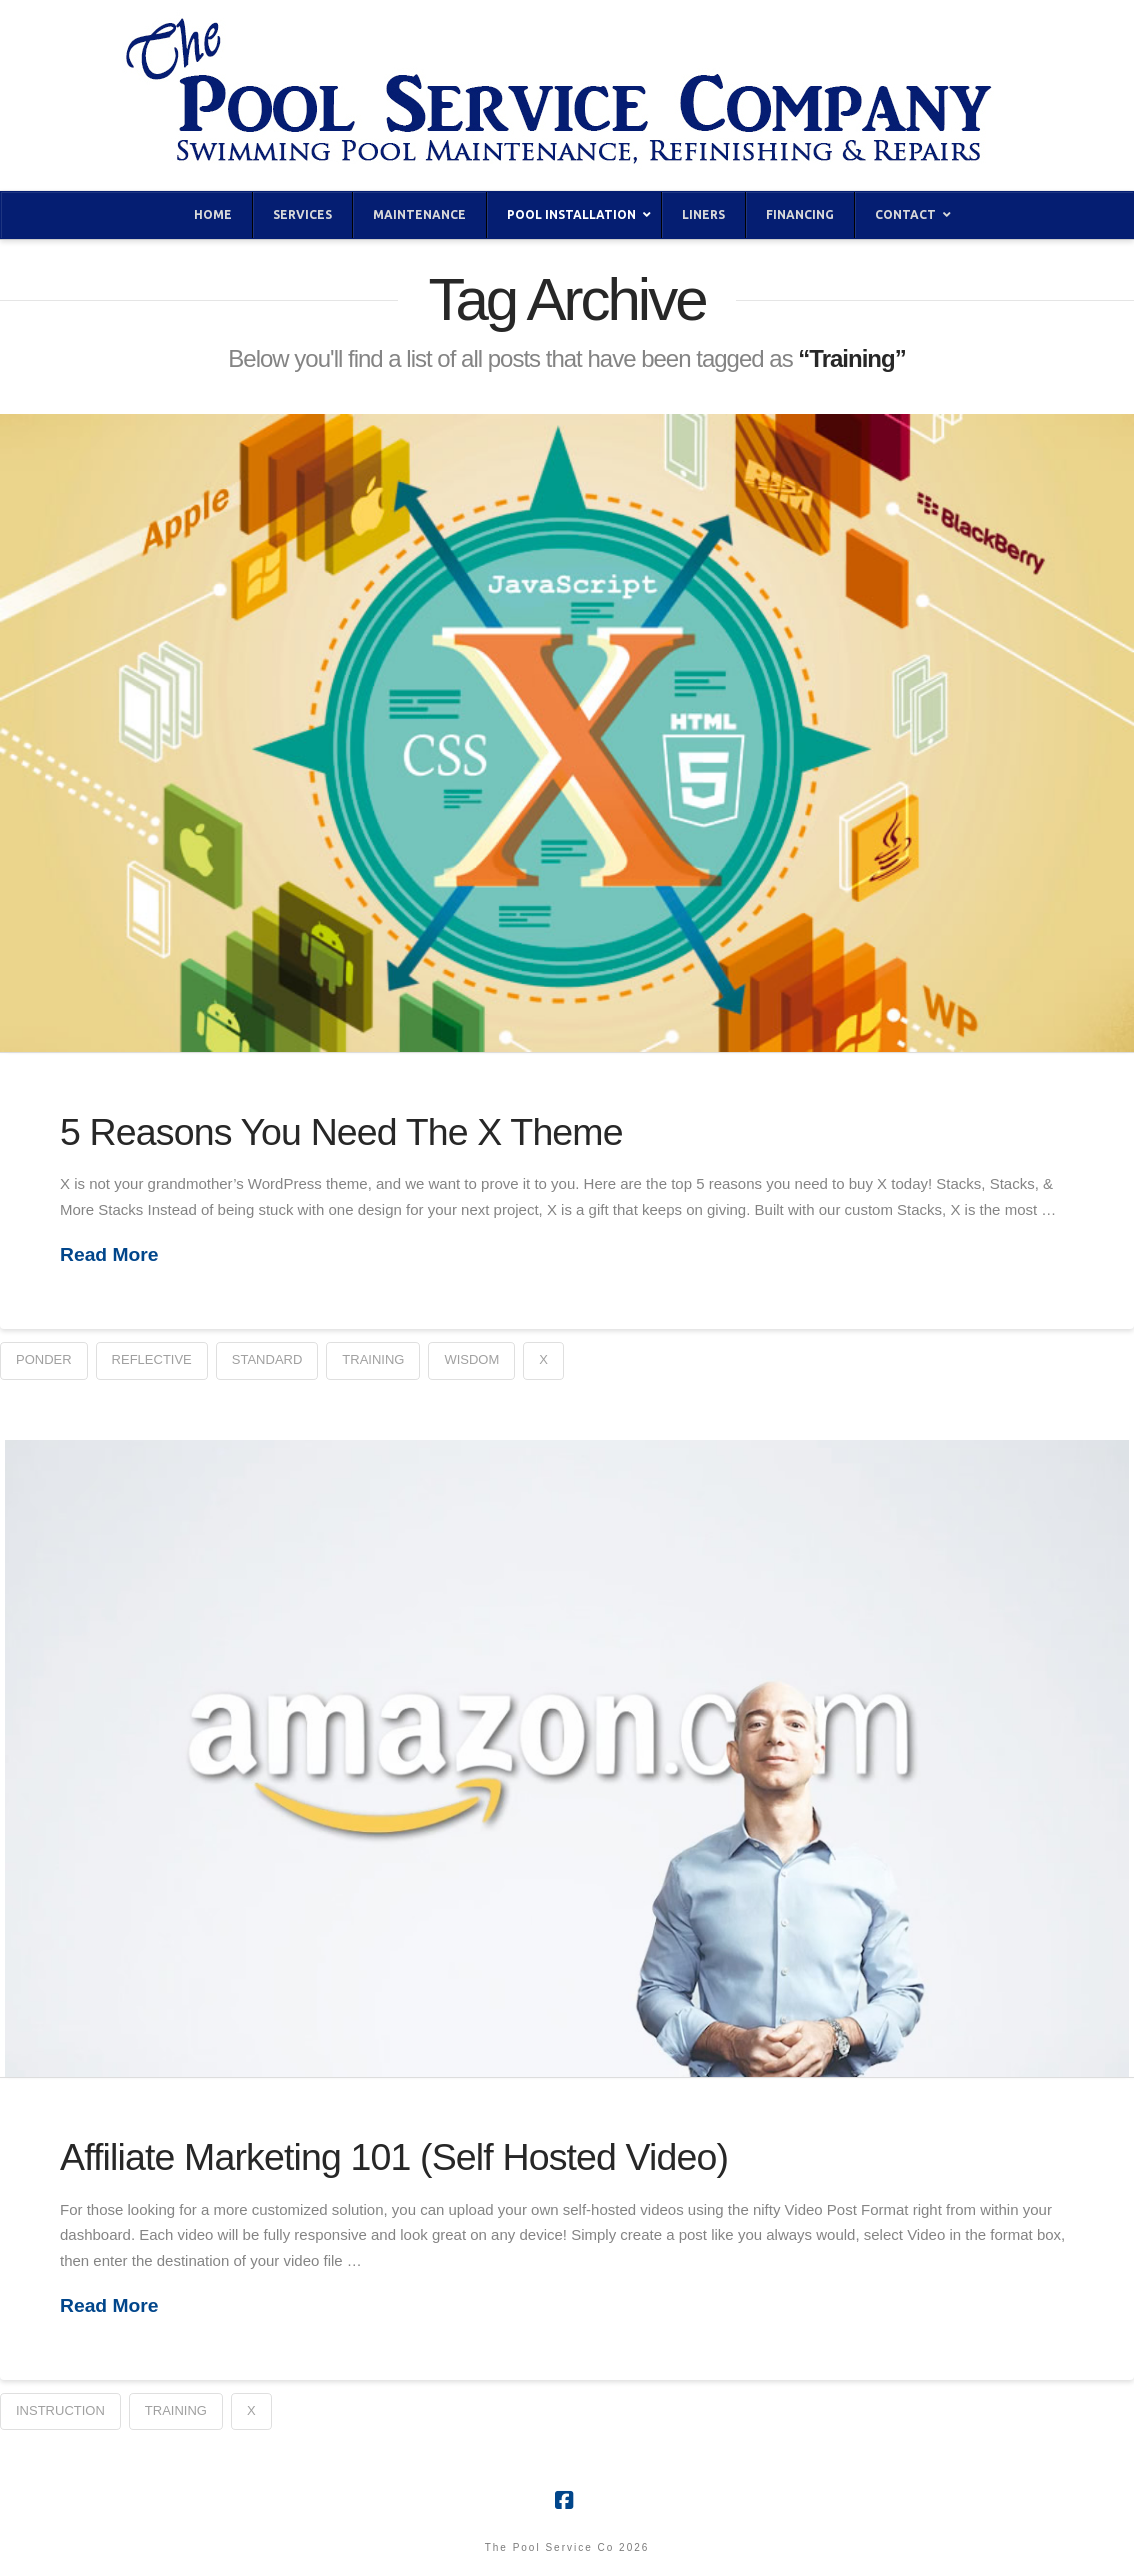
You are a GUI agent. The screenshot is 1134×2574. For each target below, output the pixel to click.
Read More (109, 1254)
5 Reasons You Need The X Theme (341, 1132)
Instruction (60, 2410)
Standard (267, 1359)
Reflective (152, 1359)
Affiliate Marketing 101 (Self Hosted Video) (394, 2157)
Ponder (44, 1359)
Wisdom (471, 1359)
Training (373, 1359)
